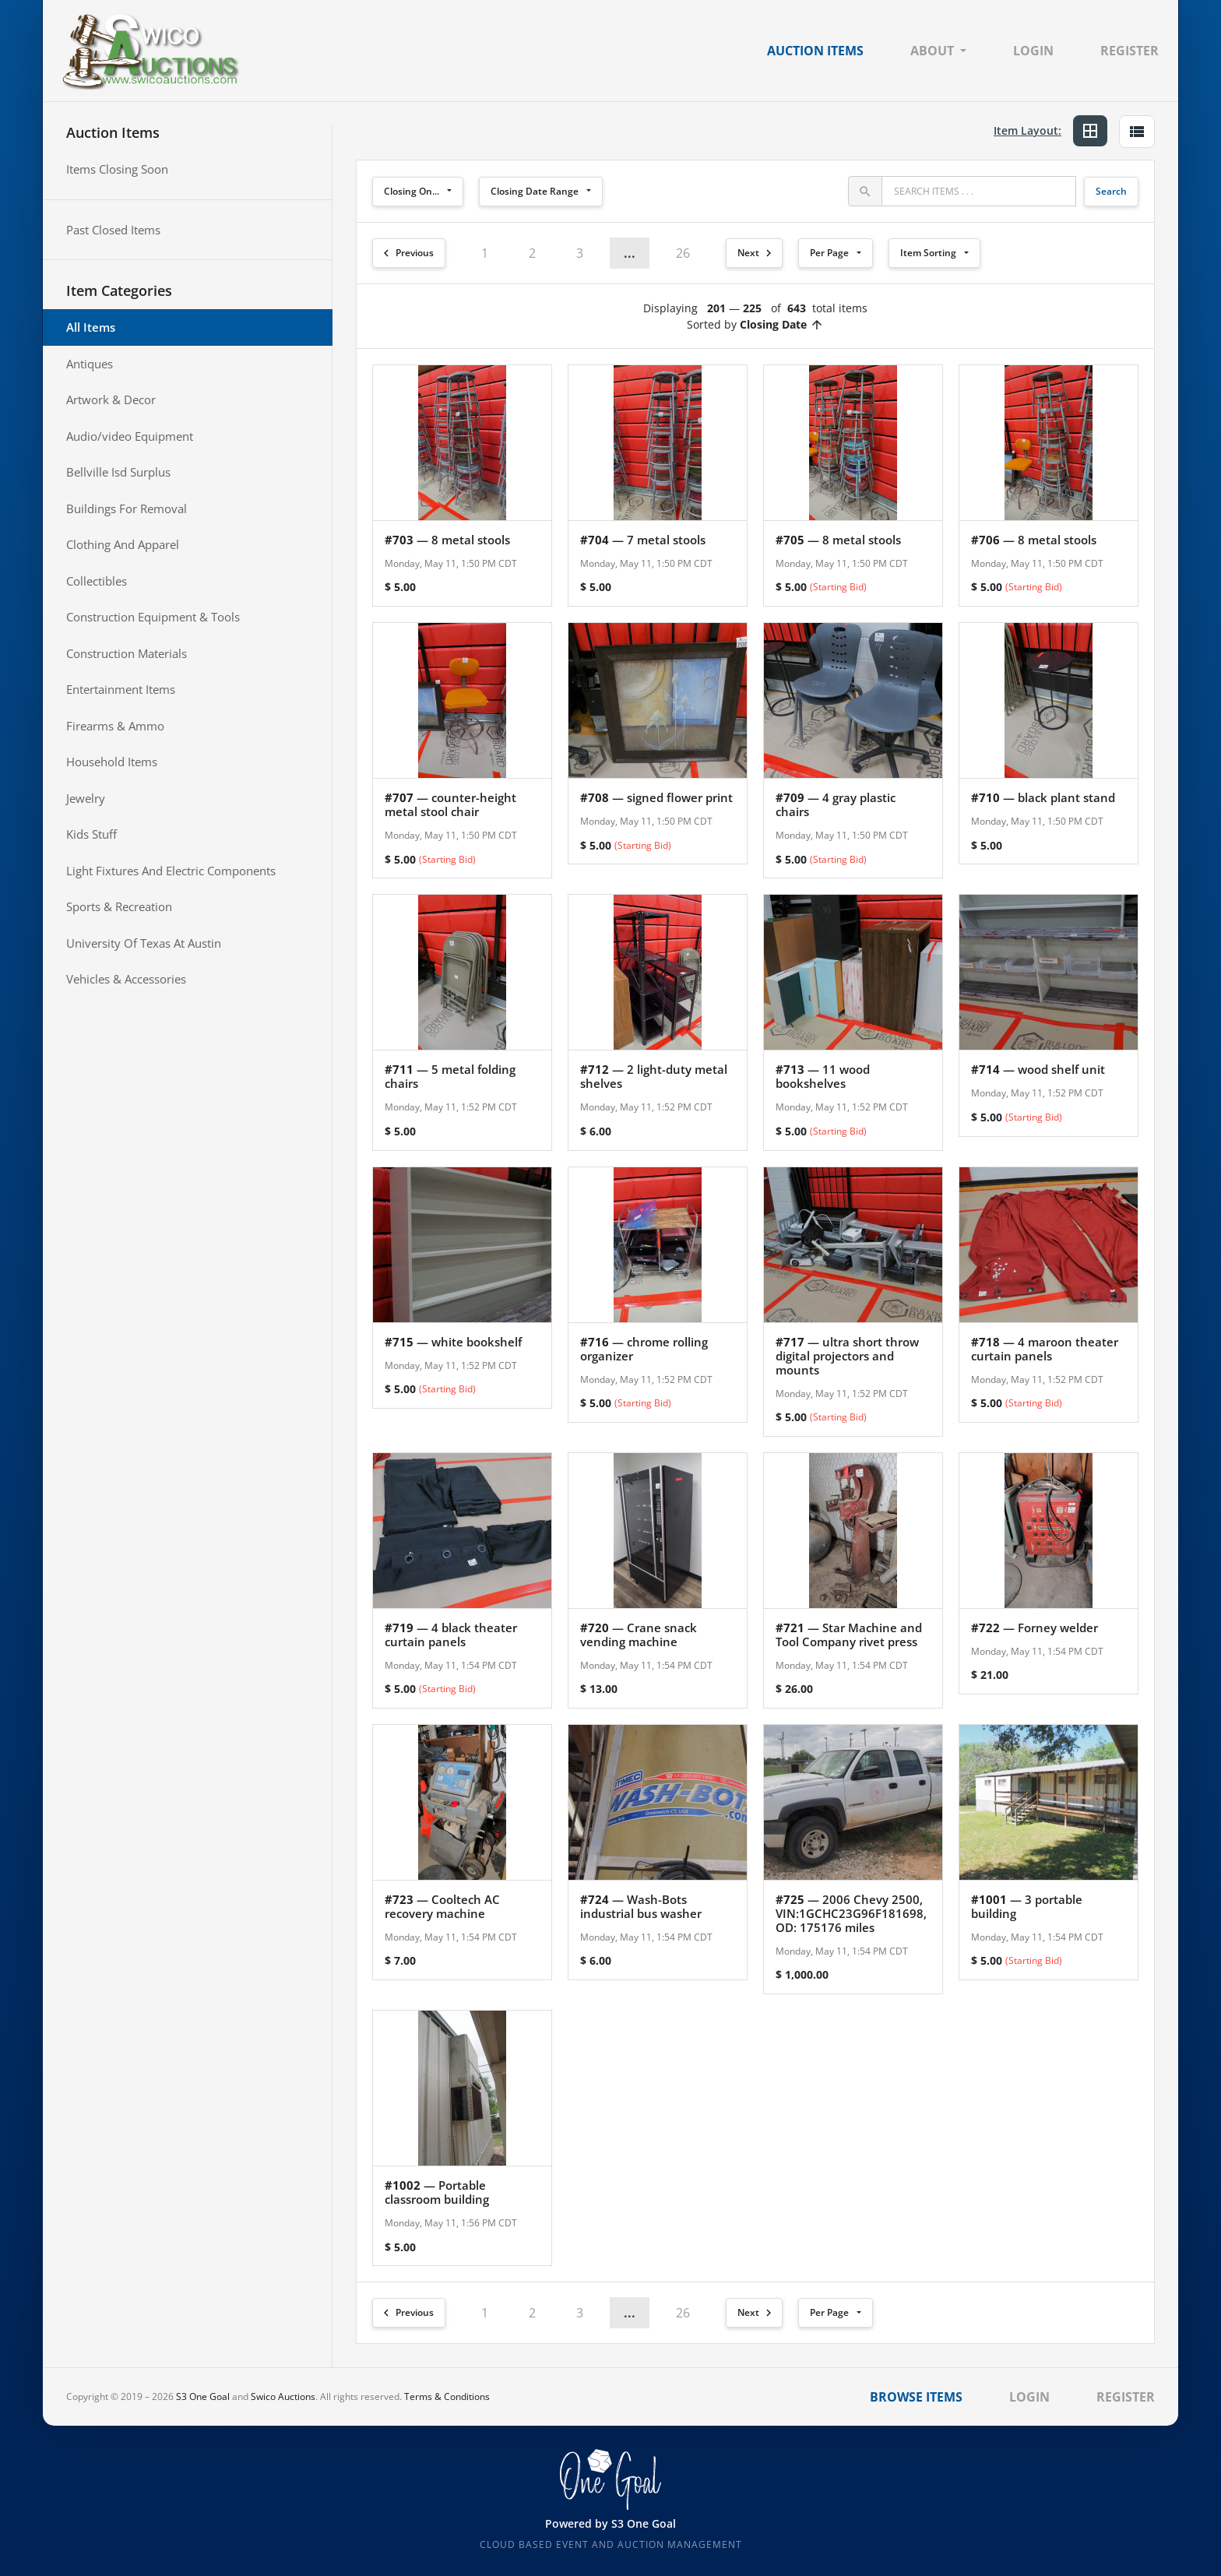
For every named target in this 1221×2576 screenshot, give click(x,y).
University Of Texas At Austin (143, 943)
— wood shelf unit (1038, 1069)
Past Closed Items (113, 230)
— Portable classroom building (437, 2192)
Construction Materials (126, 653)
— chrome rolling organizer (644, 1349)
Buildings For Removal (126, 508)
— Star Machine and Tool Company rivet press (849, 1634)
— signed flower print (656, 797)
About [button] (932, 50)
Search (1111, 191)
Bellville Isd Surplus (118, 472)
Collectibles (96, 581)
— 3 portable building (1026, 1906)
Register (1129, 50)
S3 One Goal (203, 2396)
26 (683, 253)
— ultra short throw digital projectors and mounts (847, 1356)
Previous (406, 253)
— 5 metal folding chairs (450, 1076)
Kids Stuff (91, 834)
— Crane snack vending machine (638, 1634)
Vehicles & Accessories (126, 979)
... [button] (629, 253)
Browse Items (916, 2396)
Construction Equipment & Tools (153, 617)
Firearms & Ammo (115, 726)
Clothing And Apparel (122, 544)
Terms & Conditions (447, 2396)
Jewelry (85, 798)
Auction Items (815, 50)
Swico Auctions (283, 2396)
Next (756, 253)
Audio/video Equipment (129, 436)
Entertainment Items (120, 689)
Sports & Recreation (119, 906)
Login (1033, 50)
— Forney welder (1034, 1627)
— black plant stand (1043, 797)
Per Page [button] (829, 252)
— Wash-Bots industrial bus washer (641, 1906)
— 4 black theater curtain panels (451, 1634)
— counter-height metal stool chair (450, 804)
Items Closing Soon (117, 169)
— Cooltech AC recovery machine (442, 1906)
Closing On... (411, 191)
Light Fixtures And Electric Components (171, 870)
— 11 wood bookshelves (823, 1076)
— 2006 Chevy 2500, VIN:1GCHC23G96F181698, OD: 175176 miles (851, 1913)
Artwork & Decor (111, 399)
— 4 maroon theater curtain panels (1044, 1349)
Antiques (89, 363)
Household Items (111, 761)
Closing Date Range (535, 191)
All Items (90, 327)
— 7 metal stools (643, 539)
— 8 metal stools (447, 539)
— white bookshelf (453, 1342)
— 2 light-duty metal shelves (653, 1076)
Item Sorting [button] (928, 252)
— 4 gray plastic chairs (836, 804)
